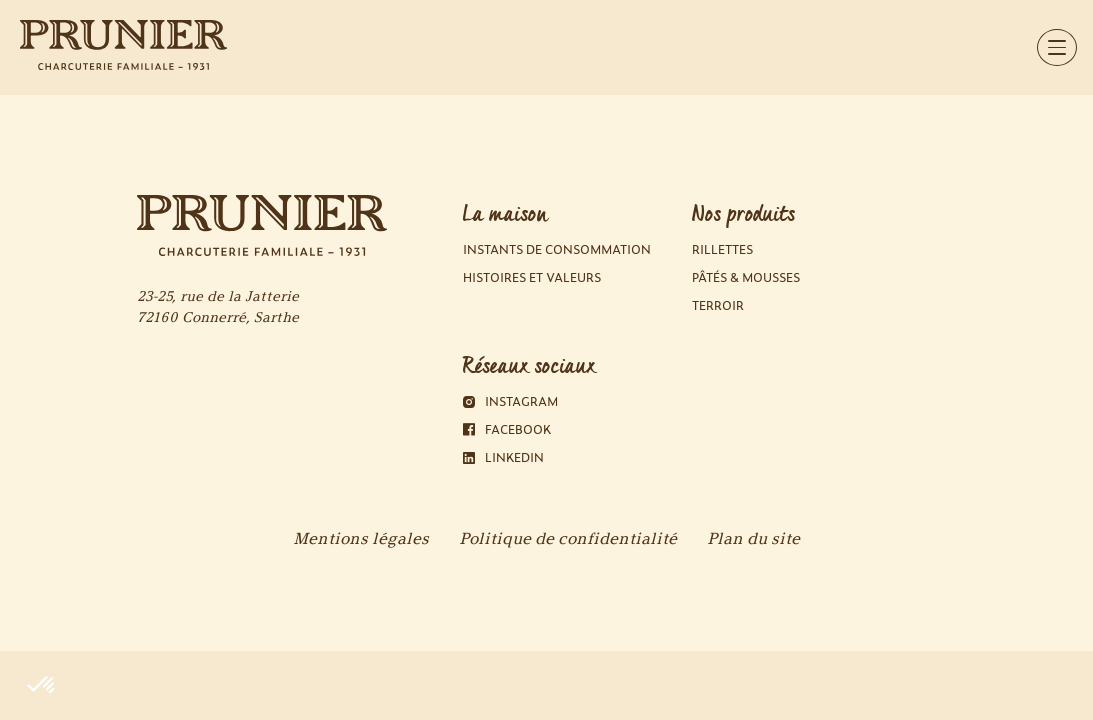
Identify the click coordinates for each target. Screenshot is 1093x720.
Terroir (718, 305)
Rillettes (722, 249)
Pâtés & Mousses (746, 277)
